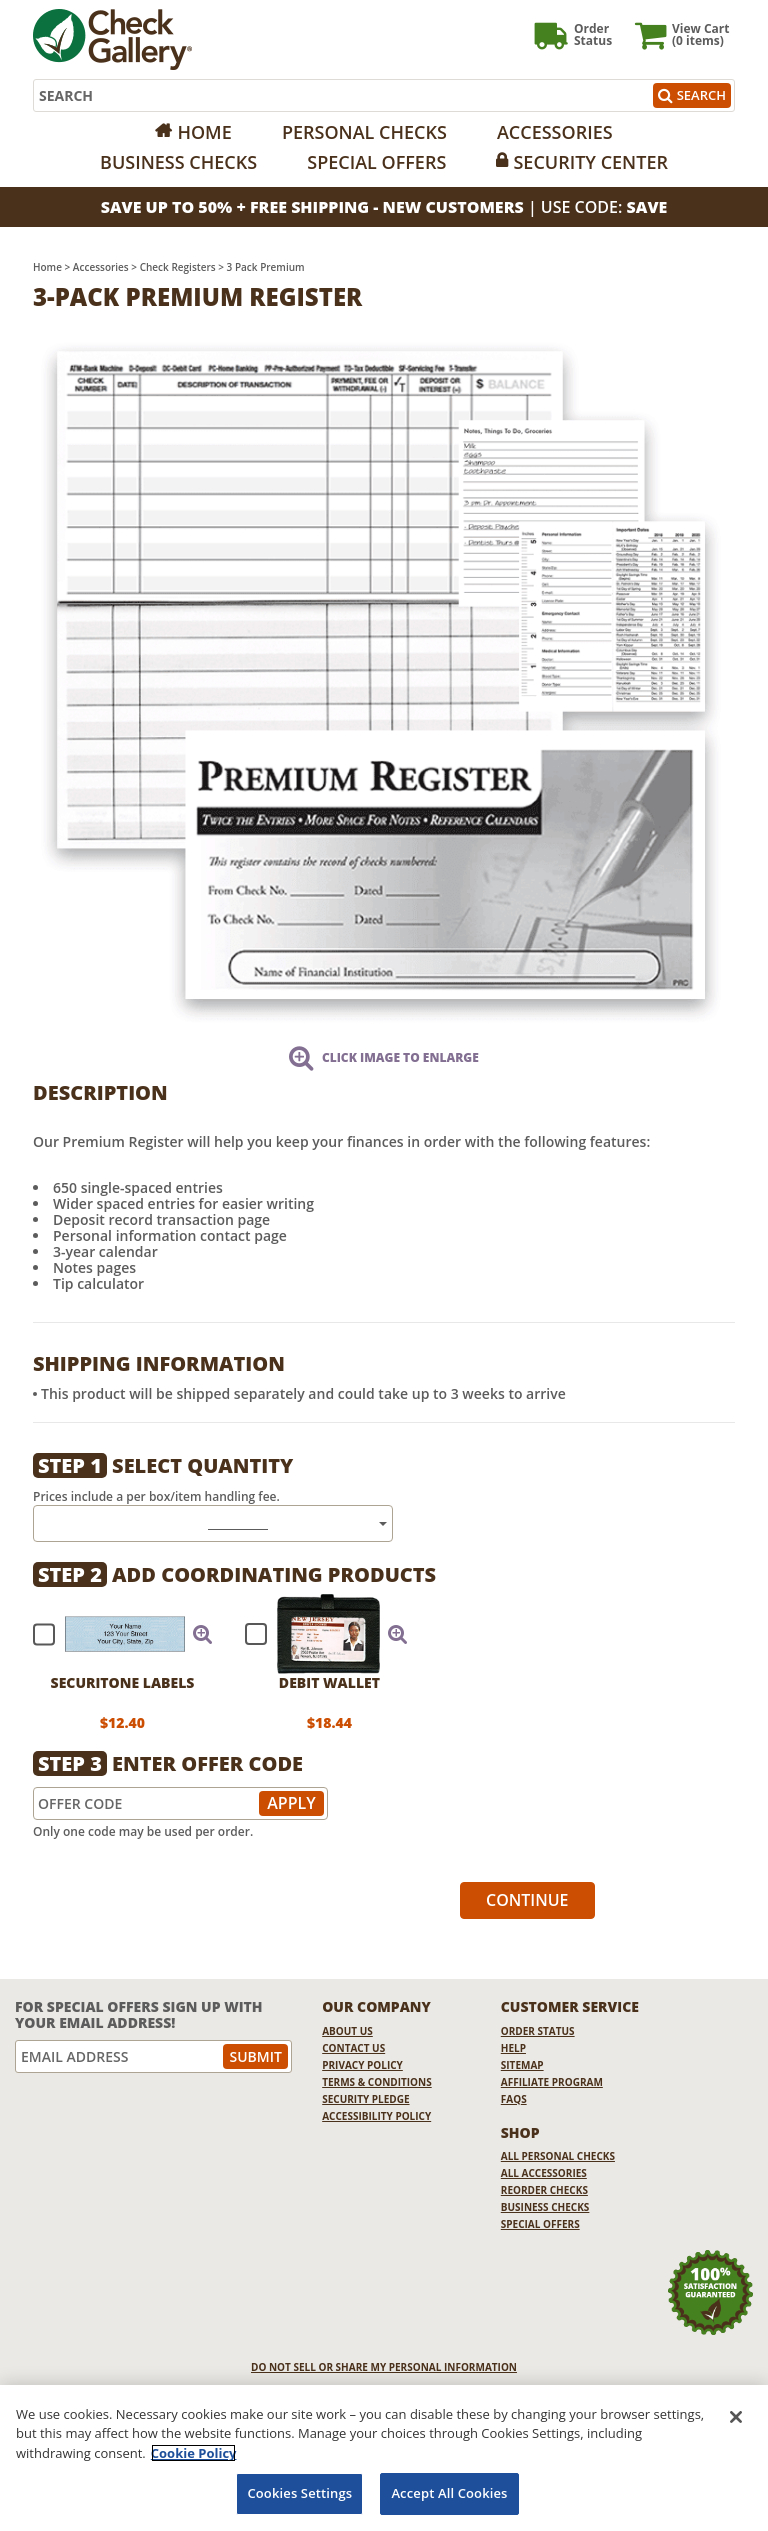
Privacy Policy (362, 2065)
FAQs (514, 2099)
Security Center (590, 162)
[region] (384, 2458)
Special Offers (376, 162)
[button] (203, 1634)
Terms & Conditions (377, 2082)
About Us (347, 2031)
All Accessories (544, 2173)
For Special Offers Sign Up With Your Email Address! (139, 2014)
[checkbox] (114, 1634)
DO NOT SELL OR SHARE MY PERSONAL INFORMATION (384, 2367)
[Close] (736, 2417)
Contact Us (353, 2048)
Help (513, 2048)
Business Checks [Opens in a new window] (178, 162)
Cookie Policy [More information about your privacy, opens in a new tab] (194, 2453)
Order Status (538, 2031)
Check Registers (178, 267)
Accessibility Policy (376, 2116)
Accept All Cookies (449, 2493)
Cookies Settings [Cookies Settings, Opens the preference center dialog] (299, 2493)
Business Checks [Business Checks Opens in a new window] (545, 2207)
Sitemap (522, 2065)
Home (204, 132)
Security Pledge (365, 2099)
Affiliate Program (552, 2082)
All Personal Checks (558, 2156)
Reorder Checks (544, 2190)
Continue (527, 1900)
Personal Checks (364, 132)
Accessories (555, 132)
